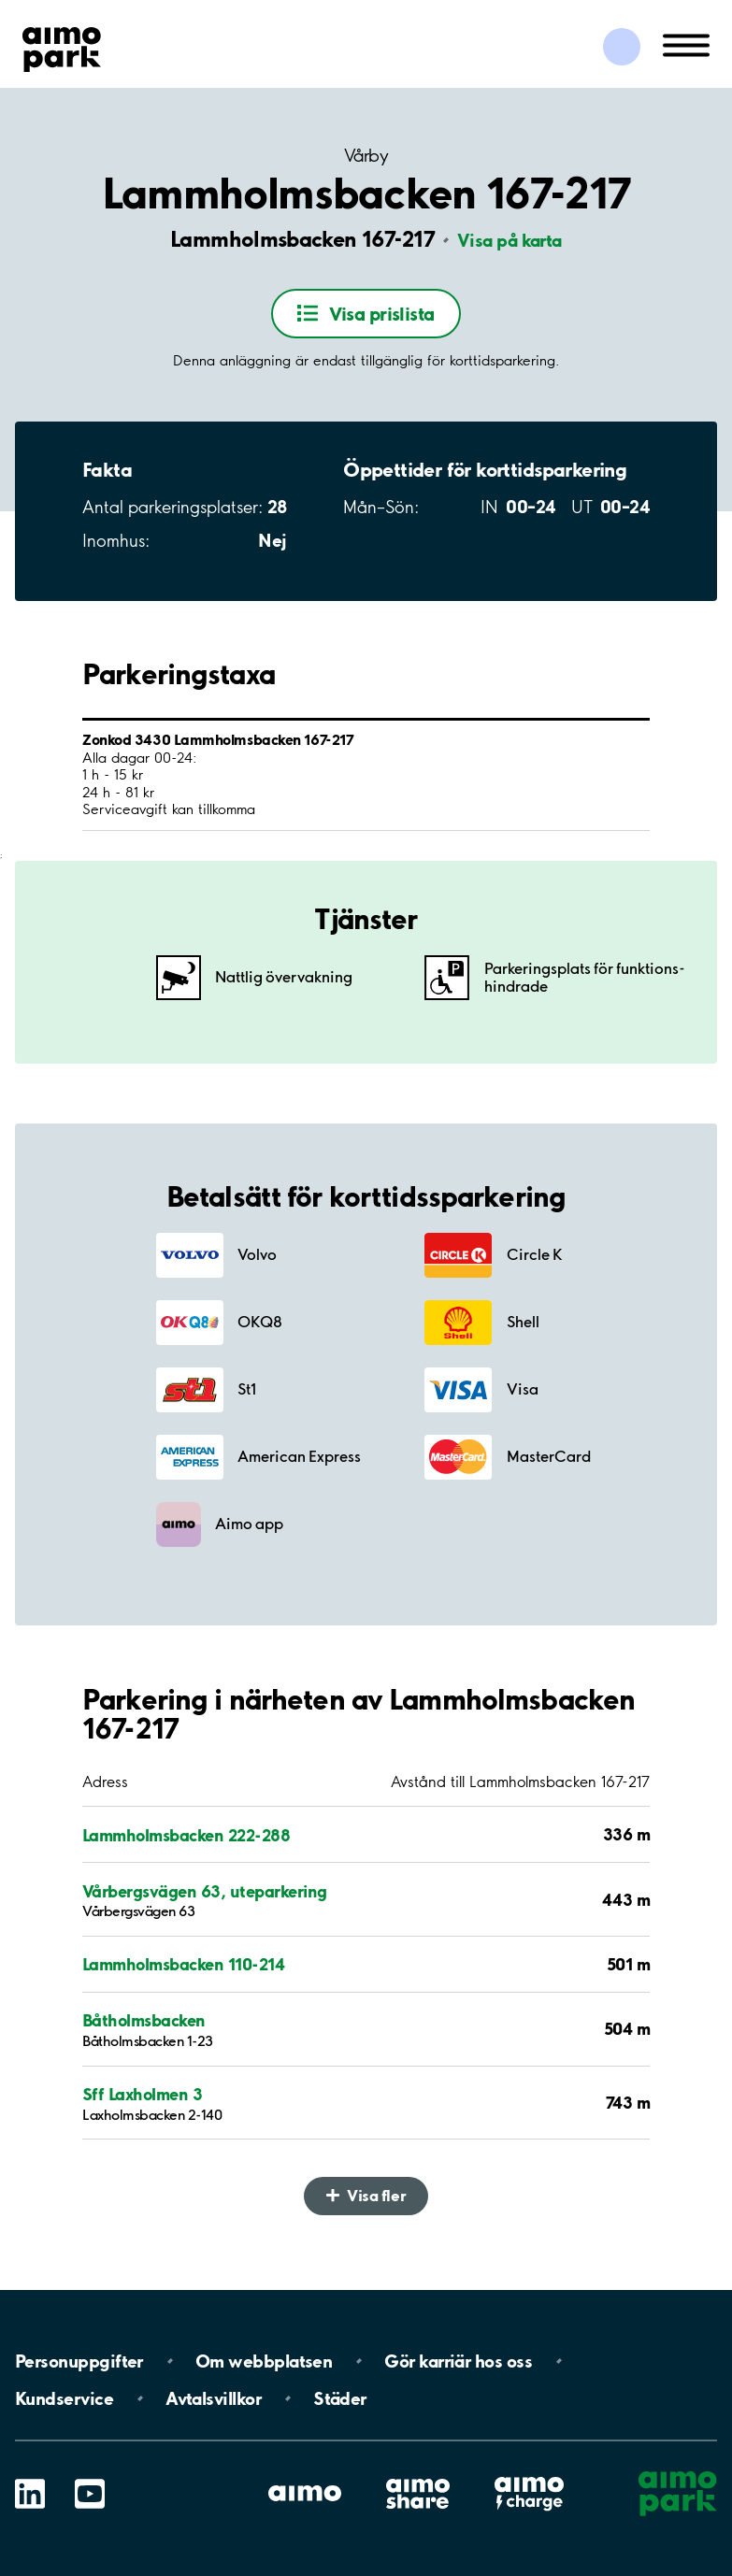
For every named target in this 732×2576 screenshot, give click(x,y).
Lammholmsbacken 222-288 (186, 1835)
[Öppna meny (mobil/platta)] (686, 44)
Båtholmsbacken (144, 2020)
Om (263, 2361)
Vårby (366, 155)
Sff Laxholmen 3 (142, 2093)
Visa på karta (509, 240)
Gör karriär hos (458, 2361)
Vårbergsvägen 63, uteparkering (204, 1891)
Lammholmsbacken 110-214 (183, 1963)
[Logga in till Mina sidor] (621, 46)
